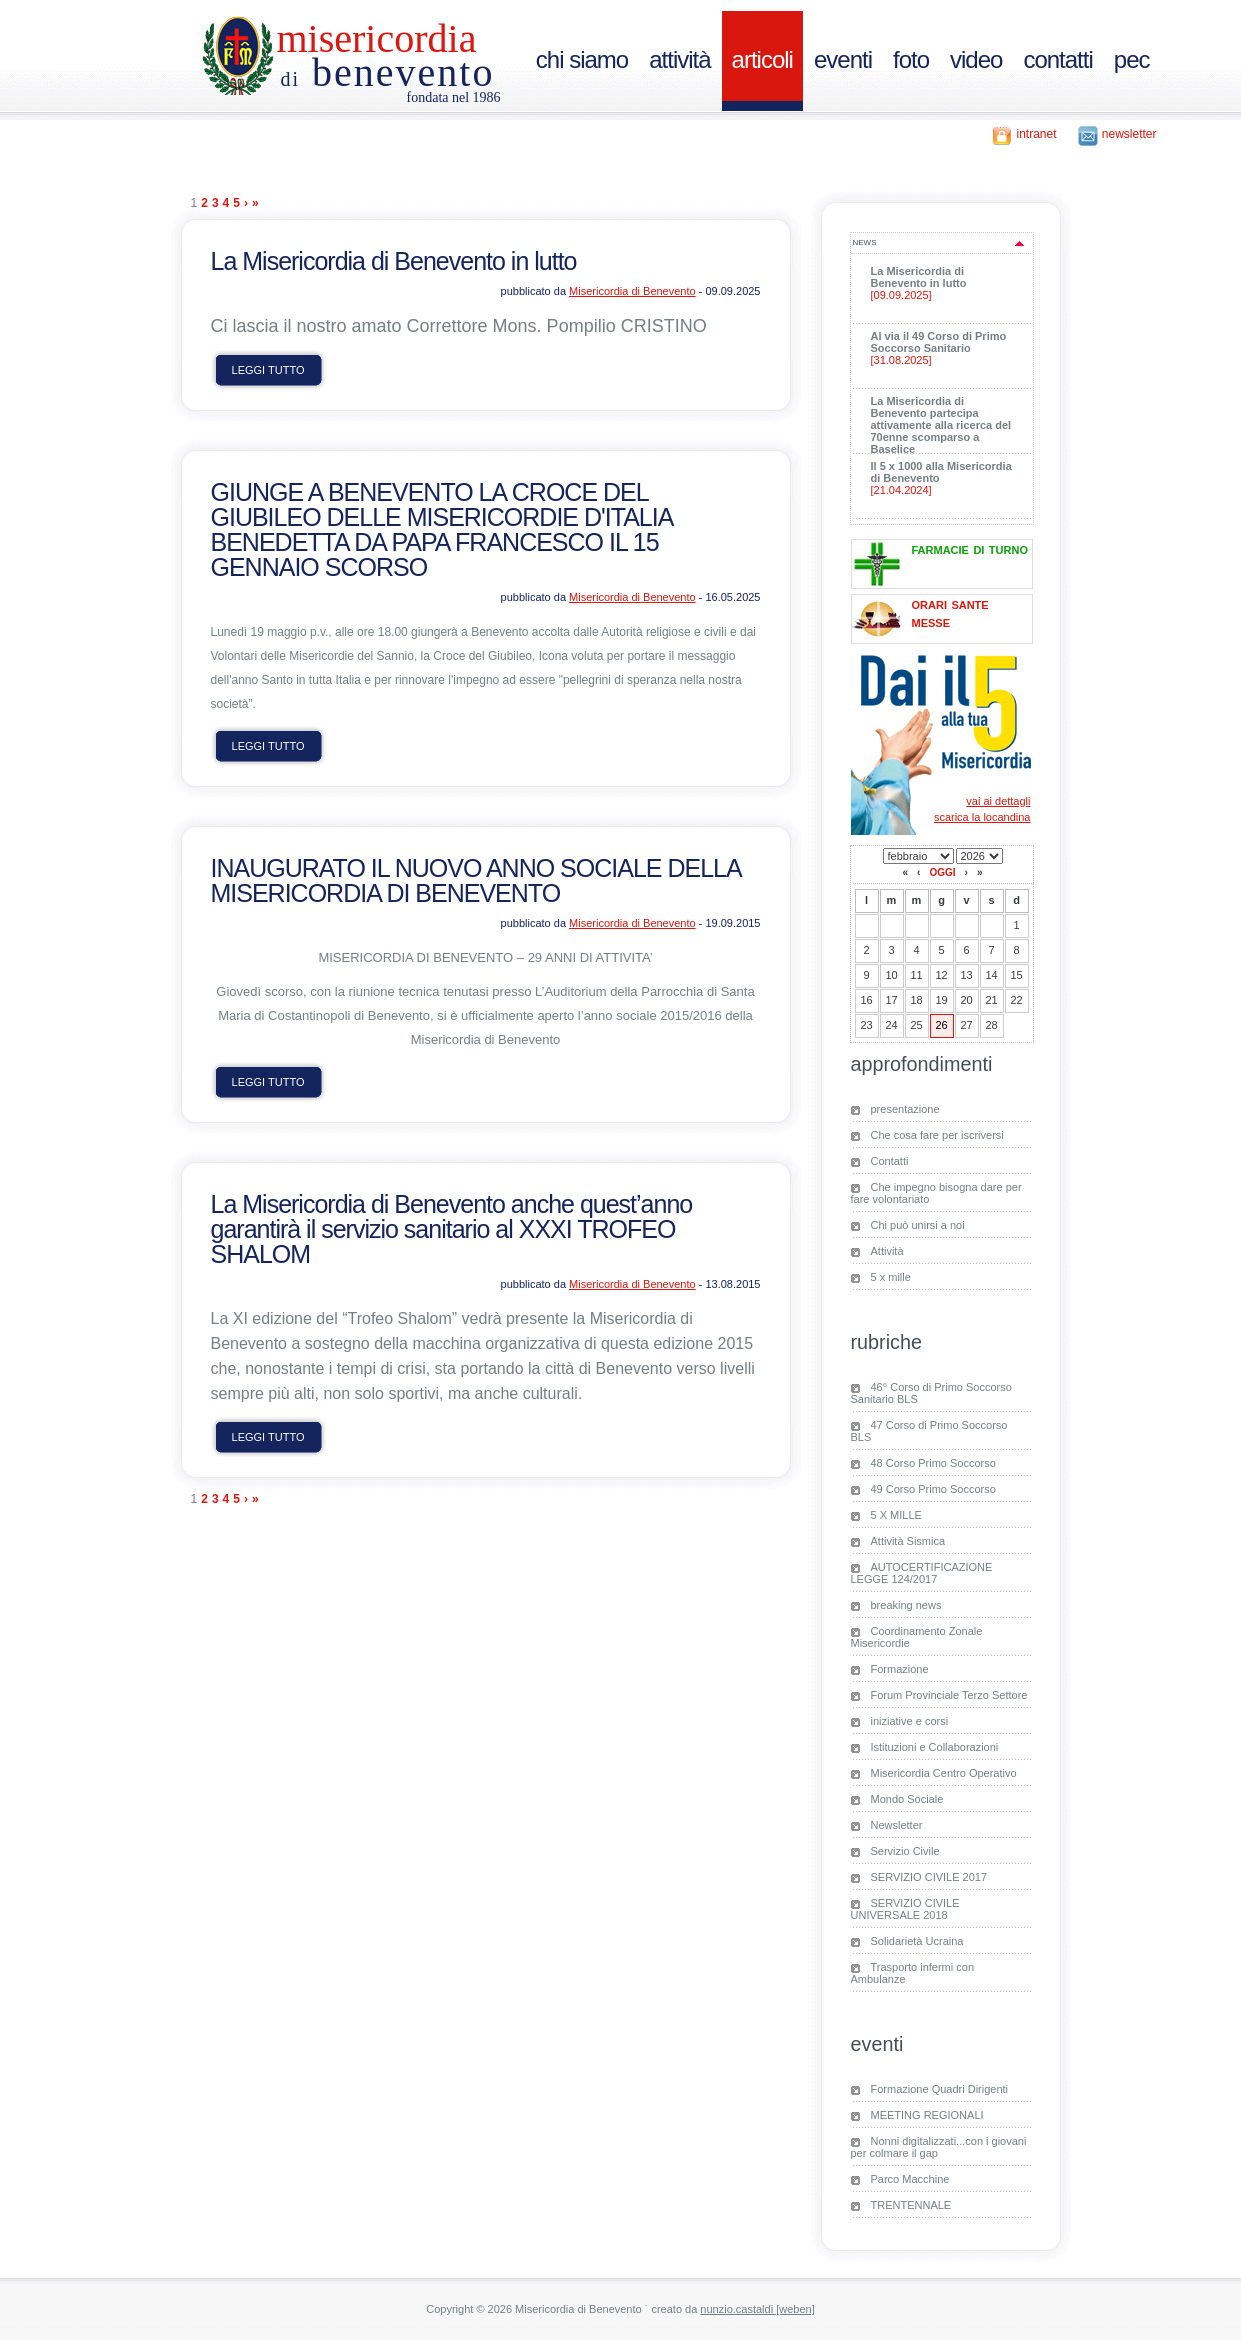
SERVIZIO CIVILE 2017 (929, 1877)
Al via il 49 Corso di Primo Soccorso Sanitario (946, 348)
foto (911, 59)
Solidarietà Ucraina (917, 1941)
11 (916, 975)
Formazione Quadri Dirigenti (940, 2089)
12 (941, 975)
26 (941, 1025)
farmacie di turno (970, 548)
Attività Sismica (908, 1541)
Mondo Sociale (907, 1799)
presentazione (905, 1109)
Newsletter (897, 1825)
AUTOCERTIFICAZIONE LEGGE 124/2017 (922, 1573)
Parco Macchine (910, 2179)
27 (966, 1025)
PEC (1132, 59)
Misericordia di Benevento (632, 291)
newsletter (1129, 134)
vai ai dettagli (998, 801)
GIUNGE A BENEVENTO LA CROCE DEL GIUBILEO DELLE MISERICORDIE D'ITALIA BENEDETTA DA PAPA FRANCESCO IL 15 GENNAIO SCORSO (442, 529)
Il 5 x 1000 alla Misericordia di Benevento (946, 478)
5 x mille (891, 1277)
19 (941, 1000)
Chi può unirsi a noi (918, 1225)
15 (1016, 975)
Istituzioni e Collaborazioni (935, 1747)
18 (916, 1000)
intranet (1036, 134)
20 (966, 1000)
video (976, 59)
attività (679, 59)
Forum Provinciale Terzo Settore (949, 1695)
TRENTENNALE (911, 2205)
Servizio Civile (905, 1851)
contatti (1057, 59)
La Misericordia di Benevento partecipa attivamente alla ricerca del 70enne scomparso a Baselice (946, 430)
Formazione (900, 1669)
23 (866, 1025)
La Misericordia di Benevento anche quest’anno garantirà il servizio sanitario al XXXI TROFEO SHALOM (452, 1229)
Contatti (890, 1161)
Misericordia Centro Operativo (944, 1773)
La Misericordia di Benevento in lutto (394, 261)
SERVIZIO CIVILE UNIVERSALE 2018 (905, 1909)
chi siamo (582, 59)
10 (891, 975)
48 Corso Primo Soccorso (933, 1463)
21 (991, 1000)
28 (991, 1025)
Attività (887, 1251)
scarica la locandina (982, 817)
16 (866, 1000)
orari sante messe (950, 612)
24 (891, 1025)
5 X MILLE (896, 1515)
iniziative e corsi (910, 1721)
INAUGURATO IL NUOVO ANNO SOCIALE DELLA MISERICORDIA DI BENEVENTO (476, 880)
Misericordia (377, 38)
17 (891, 1000)
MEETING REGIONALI (927, 2115)
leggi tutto (268, 370)
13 (966, 975)
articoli (762, 59)
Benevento (388, 72)
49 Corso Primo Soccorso (933, 1489)
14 (991, 975)
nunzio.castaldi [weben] (757, 2309)
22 (1016, 1000)
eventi (843, 59)
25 (916, 1025)
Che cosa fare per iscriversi (937, 1135)
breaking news (906, 1605)
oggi (942, 872)
